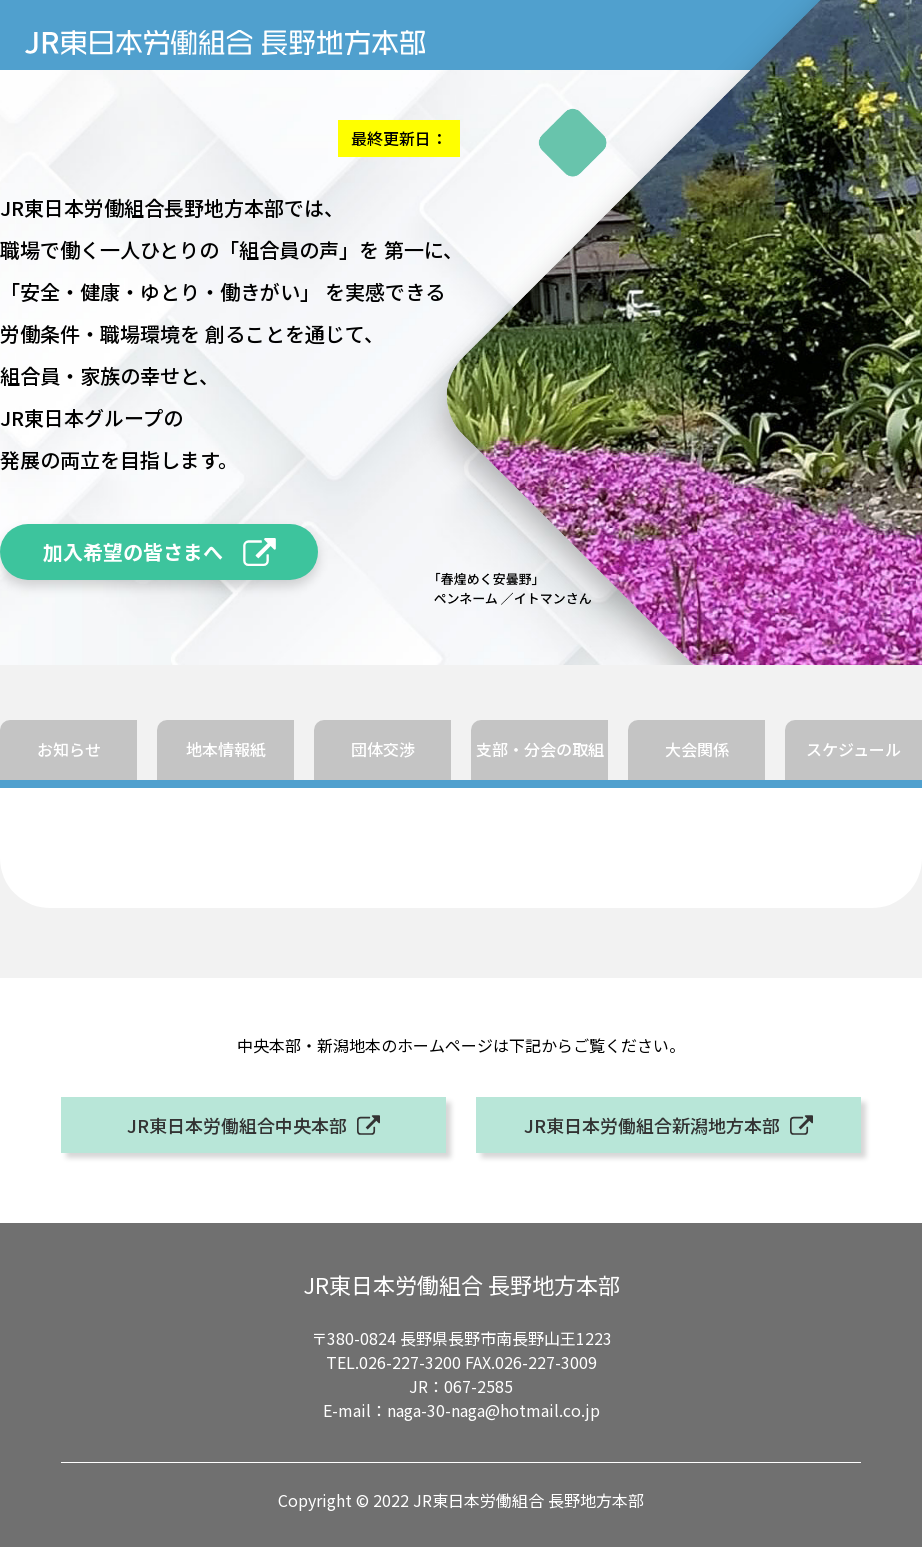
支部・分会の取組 (540, 749)
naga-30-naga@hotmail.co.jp (493, 1410)
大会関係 (697, 749)
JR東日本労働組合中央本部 (237, 1125)
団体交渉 (383, 749)
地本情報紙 (226, 749)
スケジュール (853, 749)
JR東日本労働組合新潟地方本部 (652, 1125)
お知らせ (69, 749)
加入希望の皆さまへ (133, 551)
